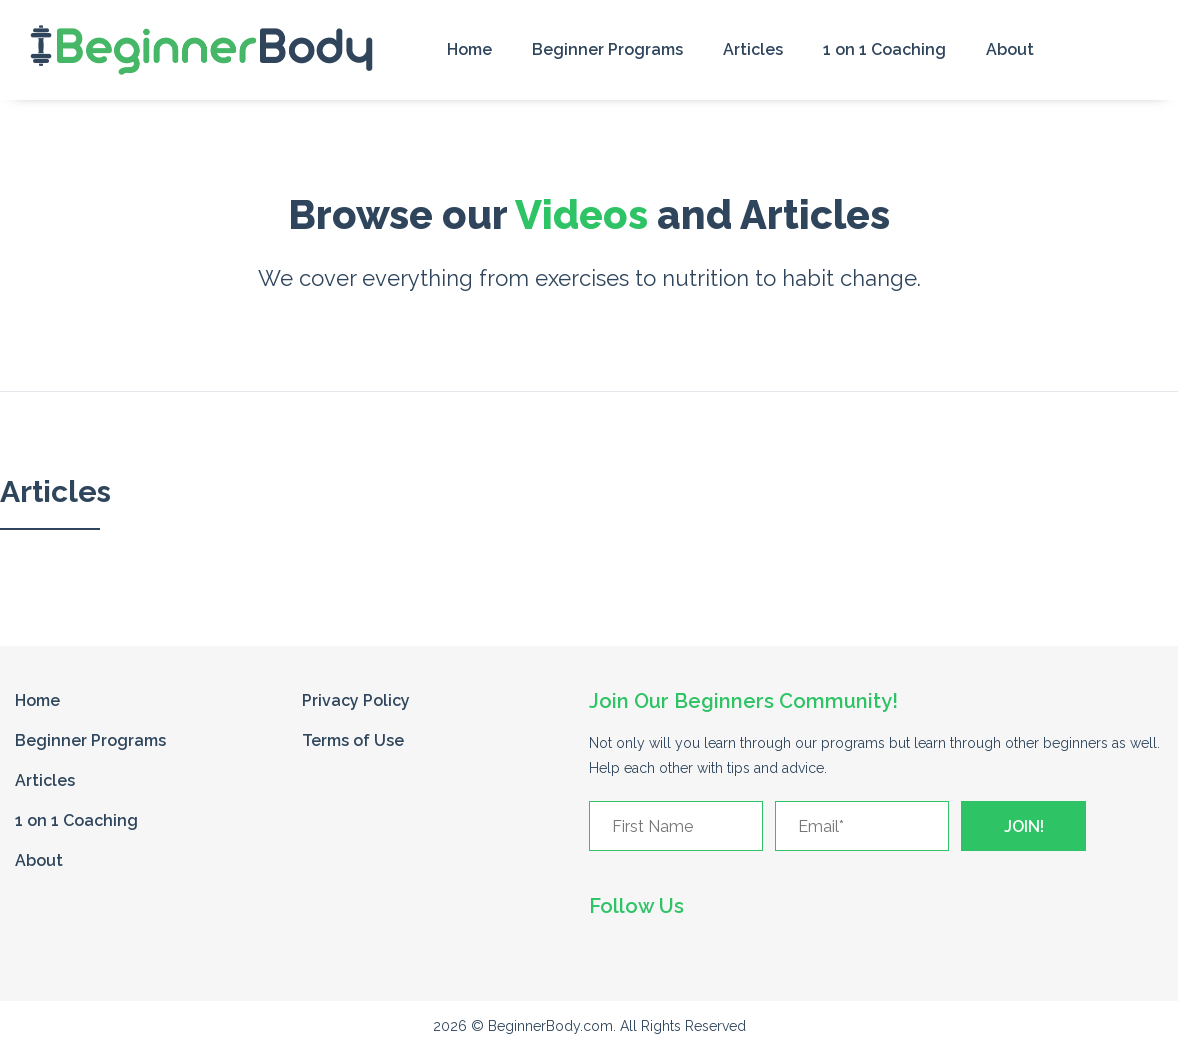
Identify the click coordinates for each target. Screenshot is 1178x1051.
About (1010, 49)
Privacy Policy (356, 700)
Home (469, 49)
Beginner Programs (607, 49)
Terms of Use (353, 740)
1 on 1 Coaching (884, 49)
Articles (753, 49)
